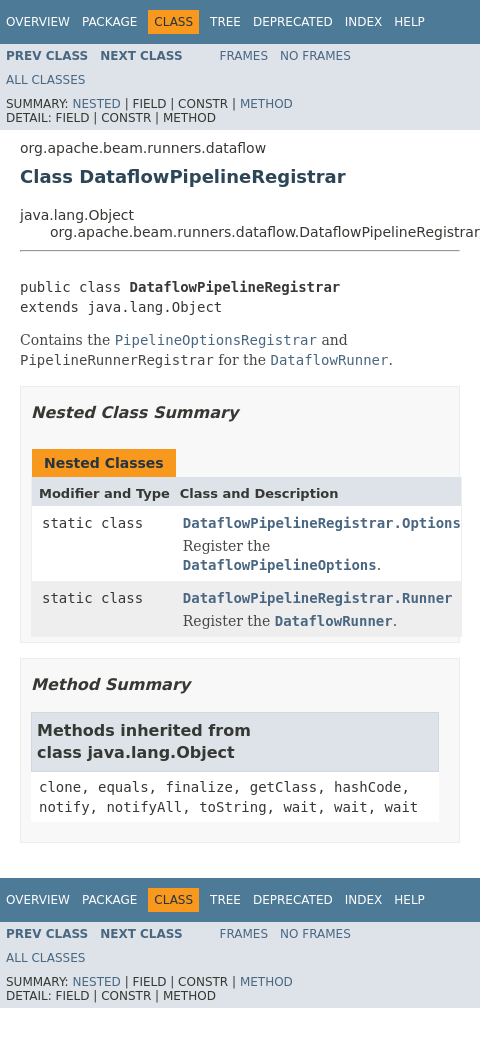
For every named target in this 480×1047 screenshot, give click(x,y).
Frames (244, 56)
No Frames (315, 56)
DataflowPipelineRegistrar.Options (322, 523)
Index (364, 22)
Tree (225, 22)
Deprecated (293, 22)
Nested (96, 104)
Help (409, 22)
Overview (38, 22)
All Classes (45, 80)
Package (109, 22)
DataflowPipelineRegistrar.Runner (318, 598)
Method (266, 104)
